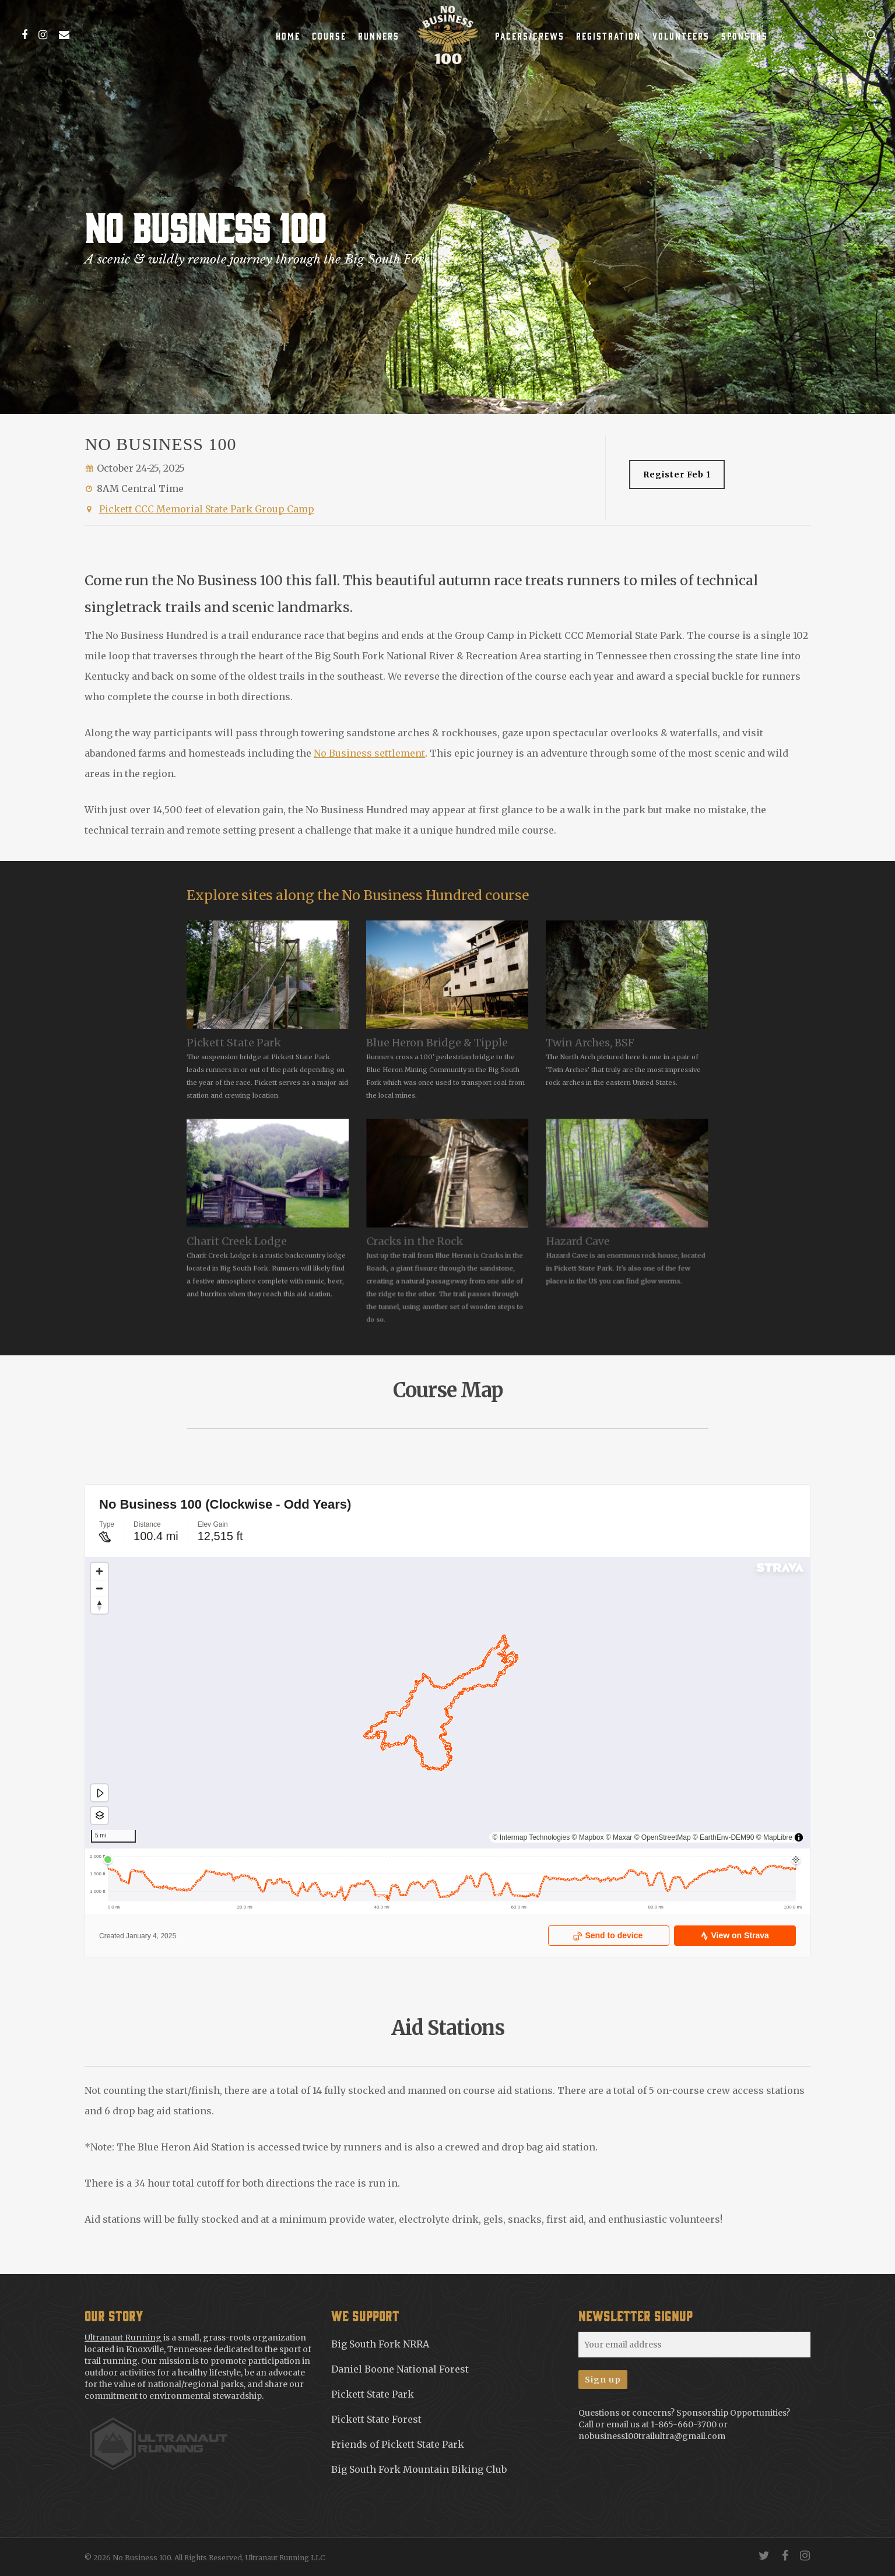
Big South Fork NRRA (380, 2344)
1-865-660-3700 (684, 2424)
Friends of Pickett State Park (397, 2444)
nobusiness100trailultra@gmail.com (651, 2436)
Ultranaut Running (123, 2337)
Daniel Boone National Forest (400, 2369)
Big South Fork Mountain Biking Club (419, 2469)
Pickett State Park (372, 2394)
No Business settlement (369, 753)
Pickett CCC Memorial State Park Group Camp (206, 509)
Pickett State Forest (376, 2419)
